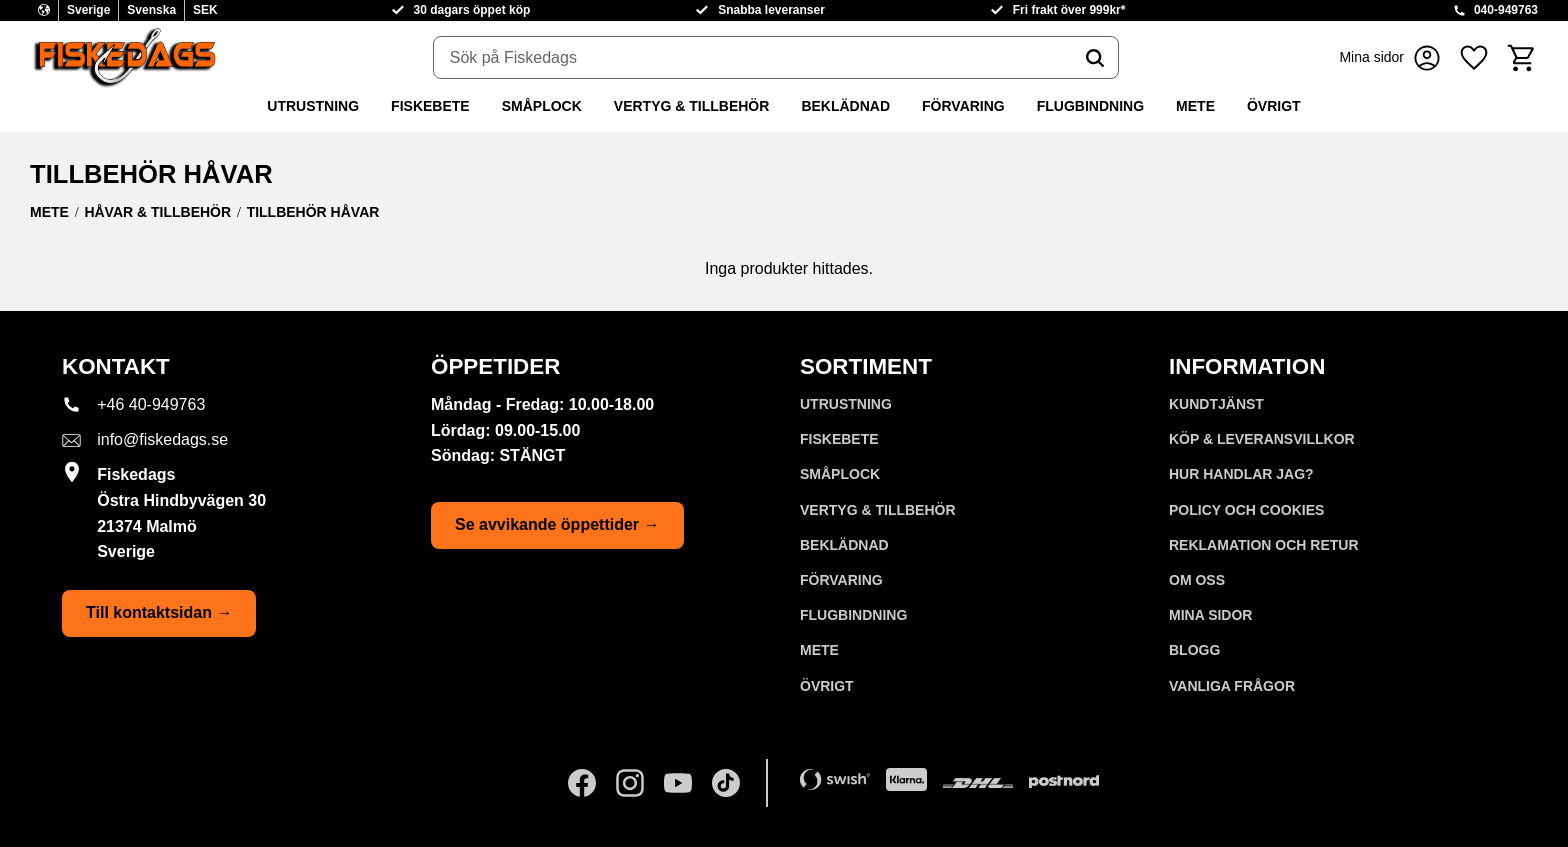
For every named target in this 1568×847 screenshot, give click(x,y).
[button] (1474, 57)
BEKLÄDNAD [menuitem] (845, 106)
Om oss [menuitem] (1197, 580)
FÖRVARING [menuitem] (963, 106)
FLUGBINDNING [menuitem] (1090, 106)
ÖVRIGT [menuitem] (1274, 106)
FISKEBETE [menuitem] (430, 106)
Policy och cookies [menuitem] (1246, 510)
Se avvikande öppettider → (557, 524)
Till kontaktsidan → (159, 612)
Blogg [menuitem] (1194, 650)
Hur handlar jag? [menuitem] (1241, 474)
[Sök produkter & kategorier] (753, 58)
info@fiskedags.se (162, 439)
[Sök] (1095, 58)
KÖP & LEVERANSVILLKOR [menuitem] (1262, 439)
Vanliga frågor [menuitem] (1232, 686)
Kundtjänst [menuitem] (1216, 404)
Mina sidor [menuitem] (1210, 615)
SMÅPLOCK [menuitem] (542, 106)
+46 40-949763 (151, 404)
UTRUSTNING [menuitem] (313, 106)
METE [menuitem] (1195, 106)
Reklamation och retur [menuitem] (1264, 545)
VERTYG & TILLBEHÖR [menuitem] (692, 106)
